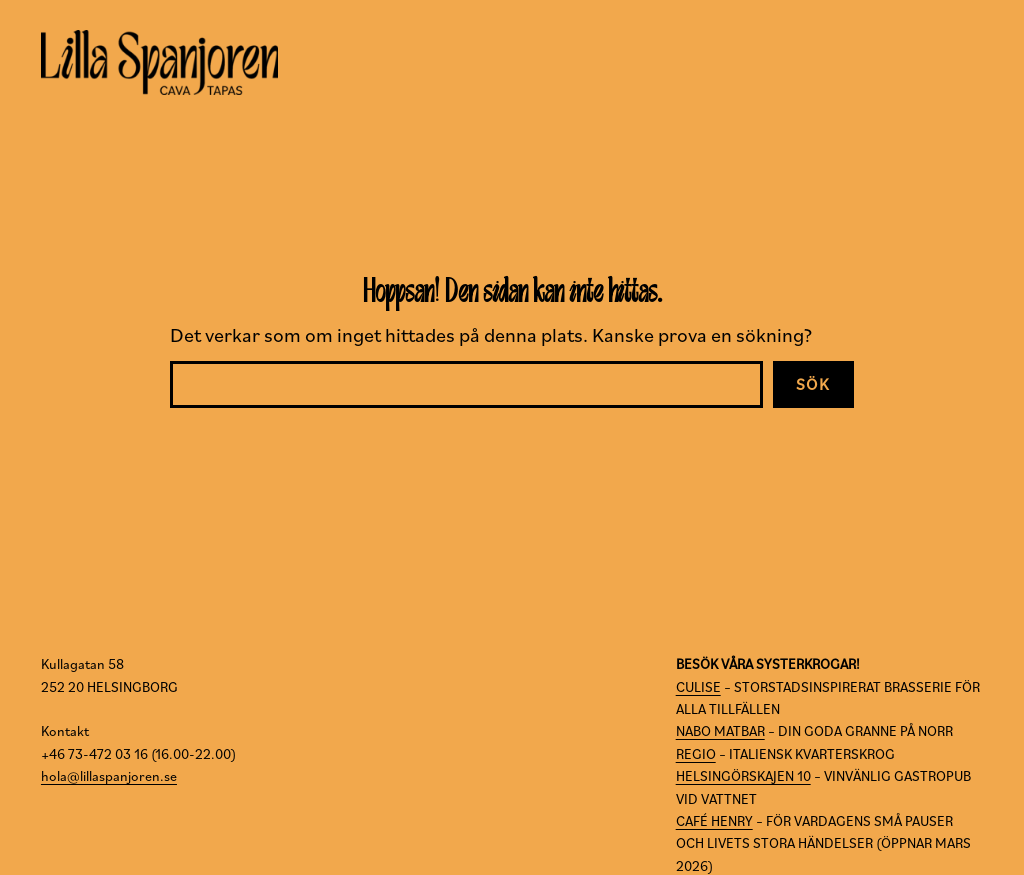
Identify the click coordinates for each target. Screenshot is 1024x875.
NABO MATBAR (720, 731)
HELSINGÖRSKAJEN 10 (743, 776)
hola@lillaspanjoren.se (109, 776)
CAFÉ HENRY (714, 821)
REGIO (696, 754)
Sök (813, 384)
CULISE (698, 687)
